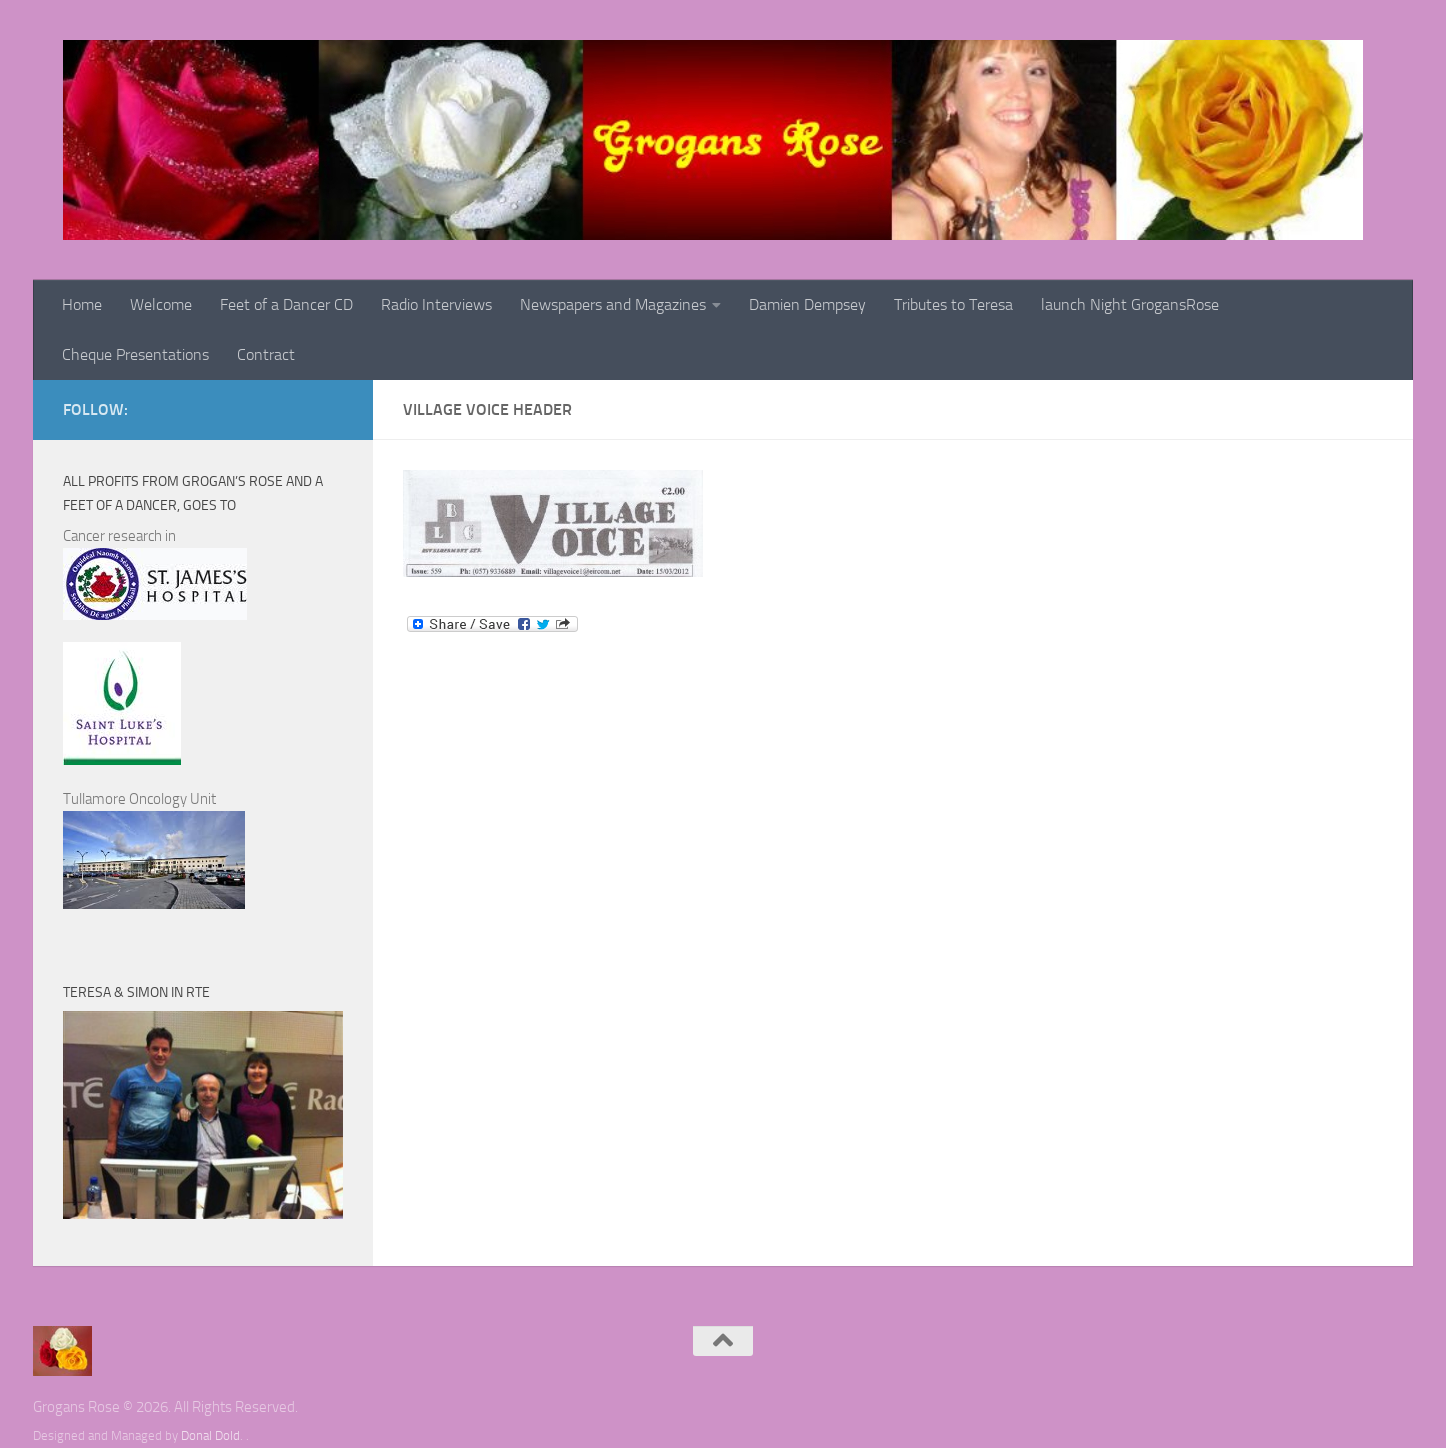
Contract (266, 354)
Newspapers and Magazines (613, 304)
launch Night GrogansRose (1130, 304)
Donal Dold (210, 1435)
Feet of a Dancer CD (286, 304)
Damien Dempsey (807, 304)
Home (82, 304)
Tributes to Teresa (953, 304)
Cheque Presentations (135, 354)
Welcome (161, 304)
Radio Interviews (436, 304)
